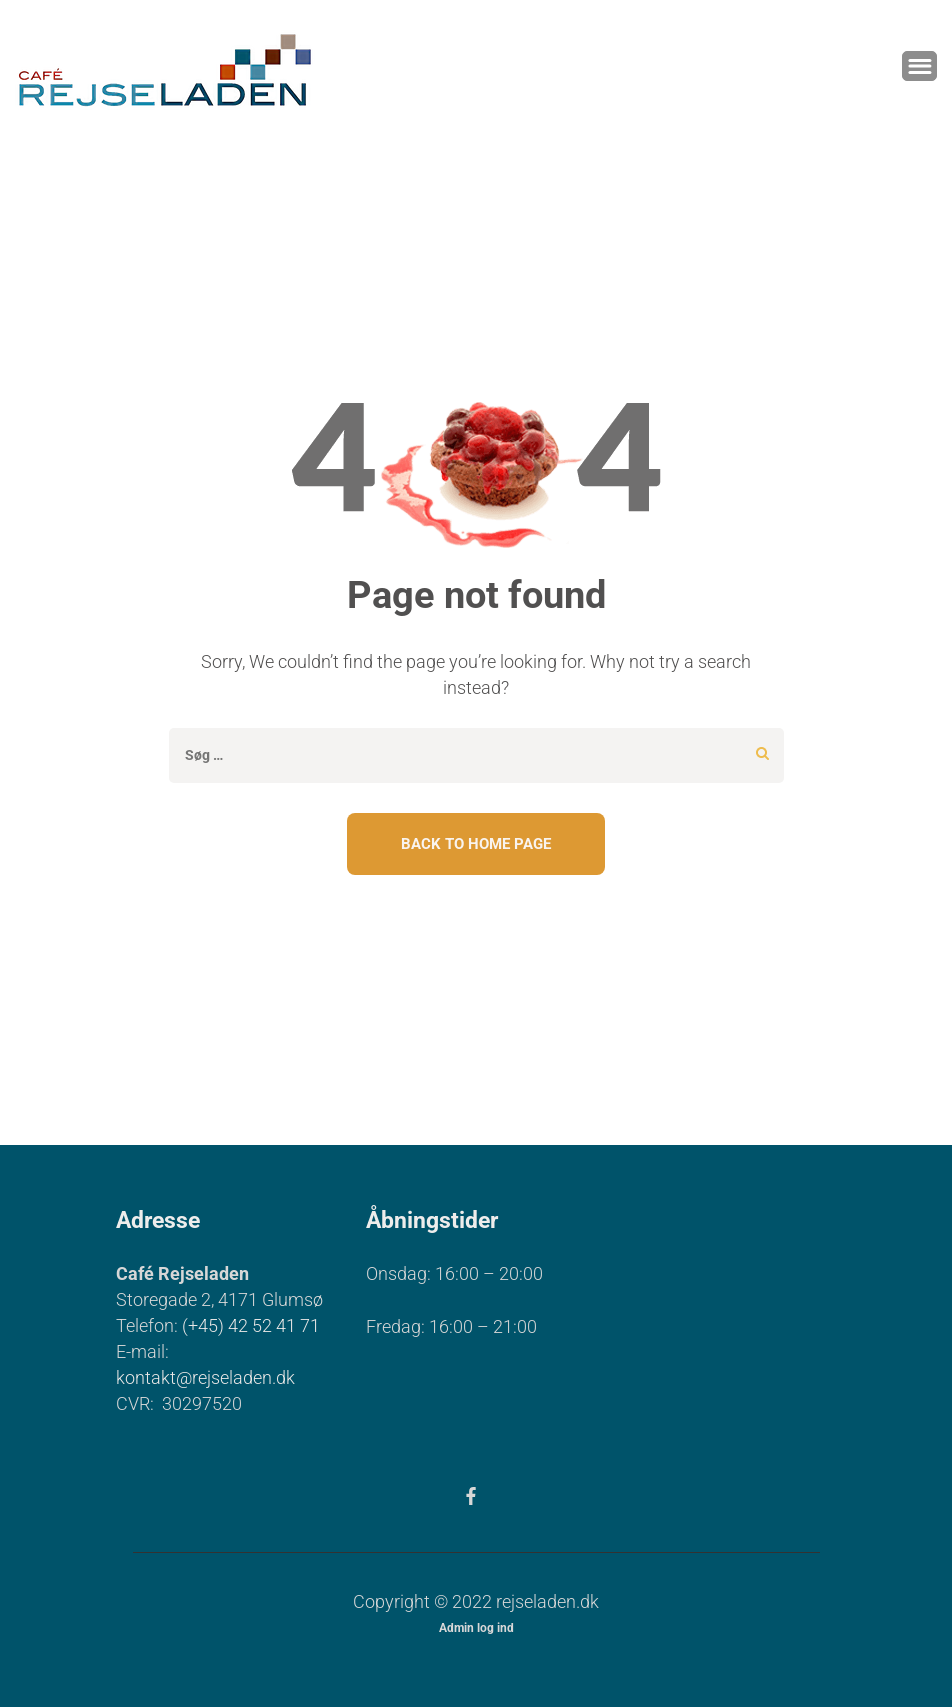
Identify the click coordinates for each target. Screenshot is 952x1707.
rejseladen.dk (547, 1601)
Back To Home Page (476, 844)
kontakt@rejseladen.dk (205, 1377)
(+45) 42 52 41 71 (251, 1325)
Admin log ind (476, 1628)
